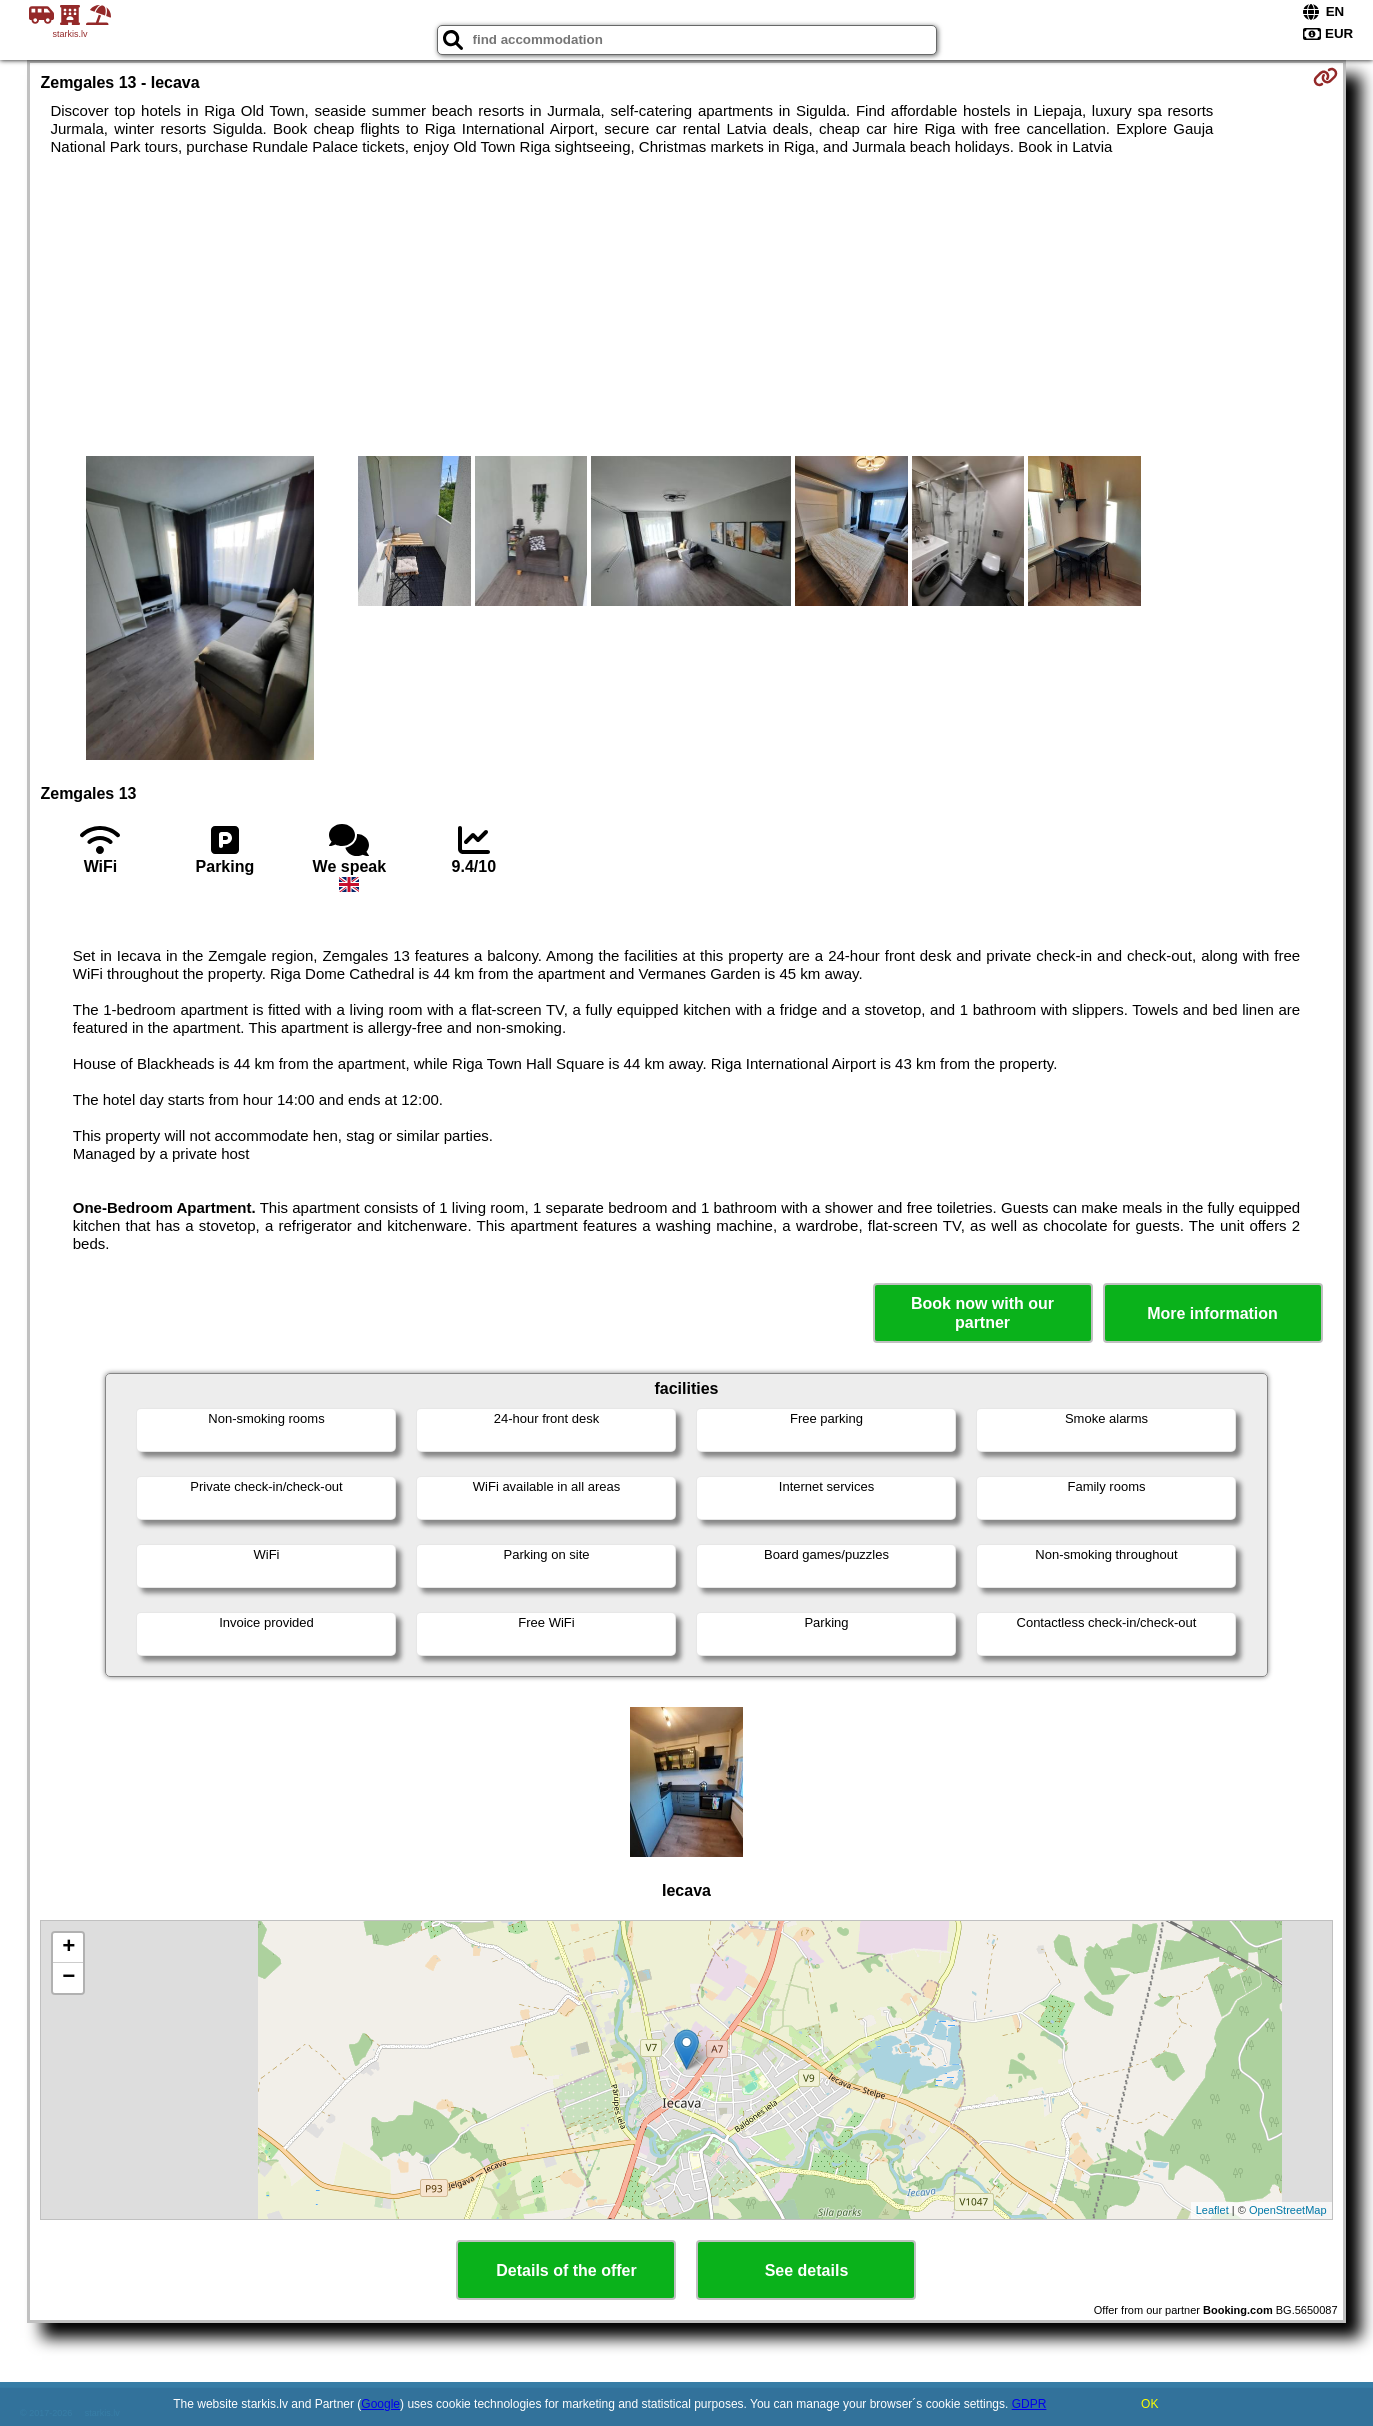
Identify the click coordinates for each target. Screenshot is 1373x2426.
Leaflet (1212, 2210)
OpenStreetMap (1288, 2210)
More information (1212, 1313)
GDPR (1029, 2404)
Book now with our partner (982, 1313)
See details (807, 2270)
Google (380, 2404)
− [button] (68, 1978)
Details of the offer (566, 2270)
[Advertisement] (686, 306)
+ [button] (68, 1948)
